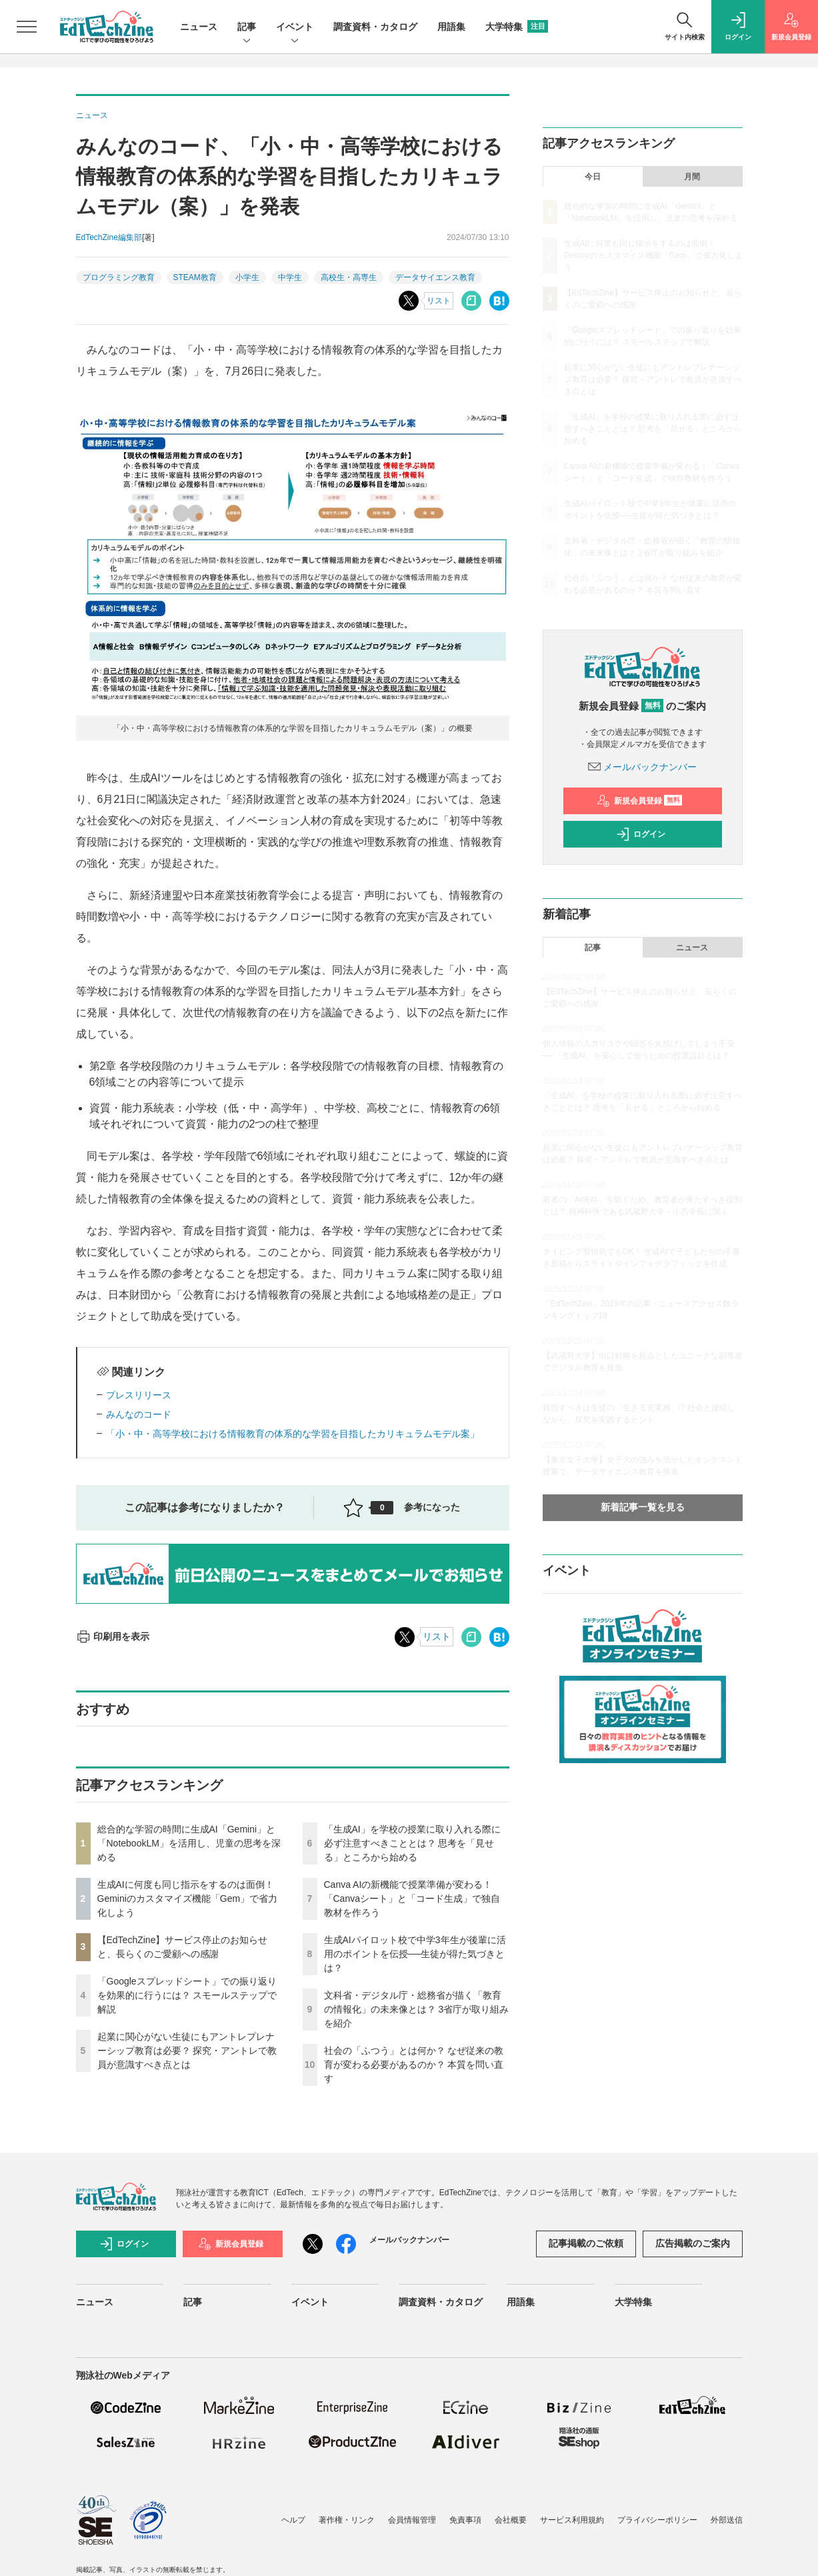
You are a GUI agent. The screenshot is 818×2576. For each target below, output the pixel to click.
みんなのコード (138, 1414)
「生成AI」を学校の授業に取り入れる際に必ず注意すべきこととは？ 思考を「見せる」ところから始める (412, 1843)
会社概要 (511, 2520)
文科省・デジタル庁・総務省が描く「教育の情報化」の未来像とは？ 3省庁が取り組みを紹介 (416, 2009)
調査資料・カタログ (375, 26)
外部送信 (727, 2520)
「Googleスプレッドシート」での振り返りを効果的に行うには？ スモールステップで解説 (187, 1995)
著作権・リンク (347, 2520)
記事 (246, 27)
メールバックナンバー (642, 767)
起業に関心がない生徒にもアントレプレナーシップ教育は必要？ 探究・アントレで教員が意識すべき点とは (187, 2050)
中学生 (290, 277)
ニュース (198, 26)
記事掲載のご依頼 (586, 2243)
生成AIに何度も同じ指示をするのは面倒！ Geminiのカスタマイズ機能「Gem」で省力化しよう (187, 1898)
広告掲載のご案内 (692, 2243)
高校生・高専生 (349, 277)
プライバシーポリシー (657, 2520)
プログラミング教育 (119, 277)
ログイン (640, 834)
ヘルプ (293, 2520)
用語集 (451, 26)
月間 (692, 176)
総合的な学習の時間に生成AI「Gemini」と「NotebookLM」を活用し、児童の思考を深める (189, 1843)
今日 (593, 176)
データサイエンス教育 (435, 277)
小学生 (247, 277)
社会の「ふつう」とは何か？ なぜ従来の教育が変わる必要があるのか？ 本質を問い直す (414, 2064)
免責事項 (465, 2520)
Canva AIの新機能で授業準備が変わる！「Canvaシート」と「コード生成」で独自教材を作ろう (412, 1898)
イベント (294, 27)
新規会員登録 (640, 801)
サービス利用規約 (572, 2520)
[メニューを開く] (26, 26)
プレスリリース (138, 1395)
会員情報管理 (412, 2520)
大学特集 (516, 26)
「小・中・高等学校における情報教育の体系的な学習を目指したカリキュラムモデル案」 (292, 1433)
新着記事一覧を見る (643, 1507)
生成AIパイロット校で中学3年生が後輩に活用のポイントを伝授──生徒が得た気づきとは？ (415, 1954)
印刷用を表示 (113, 1636)
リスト (439, 300)
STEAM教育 (195, 277)
